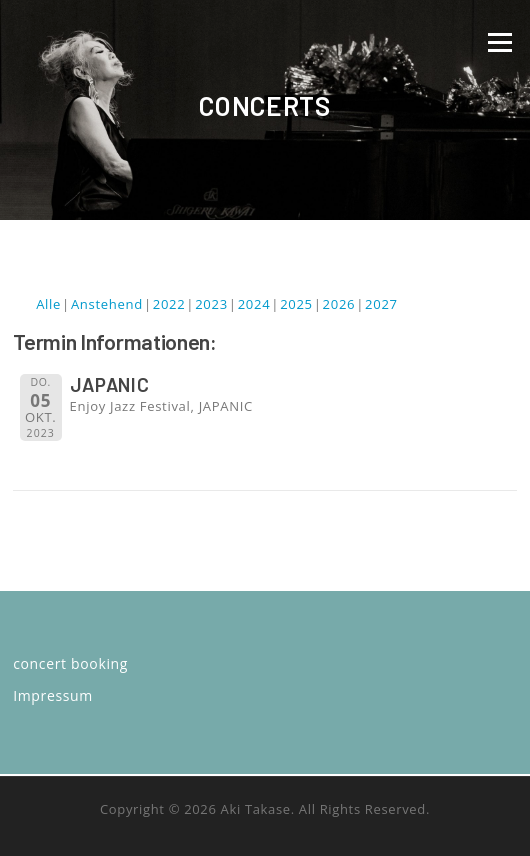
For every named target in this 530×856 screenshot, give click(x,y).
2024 (254, 304)
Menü (499, 42)
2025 (296, 304)
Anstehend (107, 304)
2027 (381, 304)
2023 (211, 304)
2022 (169, 304)
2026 (339, 304)
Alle (48, 304)
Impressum (53, 695)
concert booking (70, 663)
